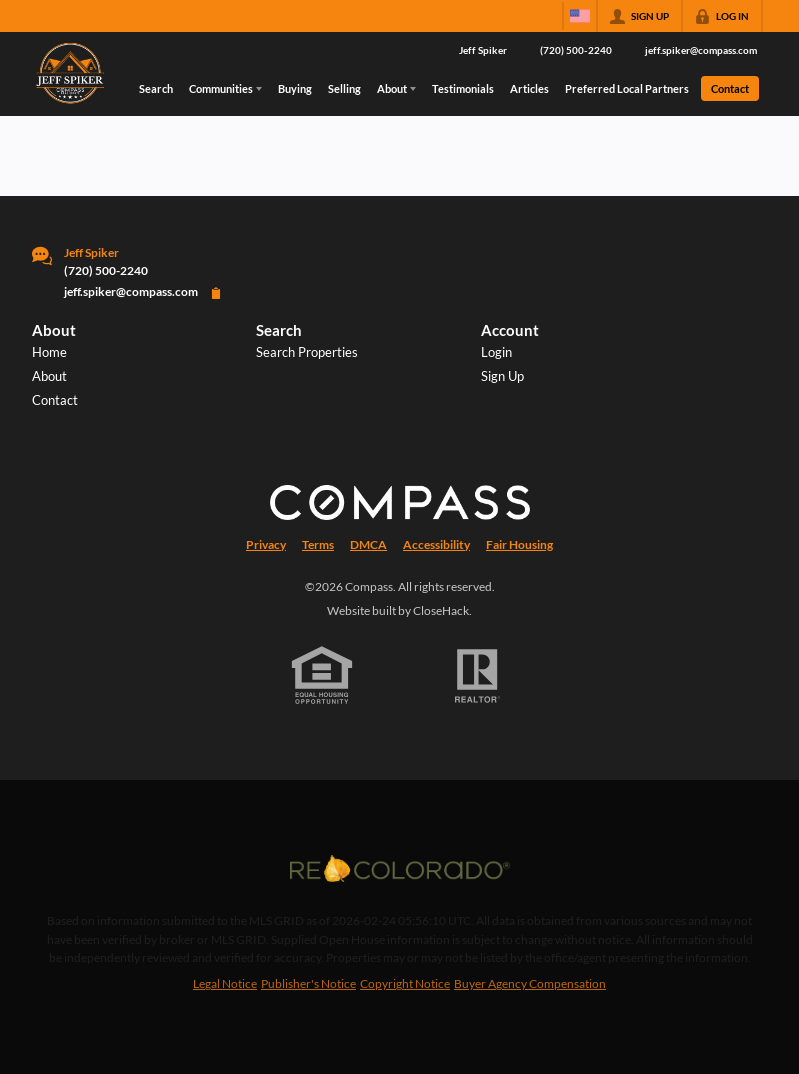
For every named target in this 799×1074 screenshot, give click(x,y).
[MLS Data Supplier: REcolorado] (400, 868)
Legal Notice (225, 983)
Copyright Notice (405, 983)
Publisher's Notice (308, 983)
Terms (318, 544)
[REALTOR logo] (477, 676)
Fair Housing (519, 544)
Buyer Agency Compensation (530, 983)
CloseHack (441, 610)
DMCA (368, 544)
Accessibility (436, 544)
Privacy (266, 544)
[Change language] (580, 16)
